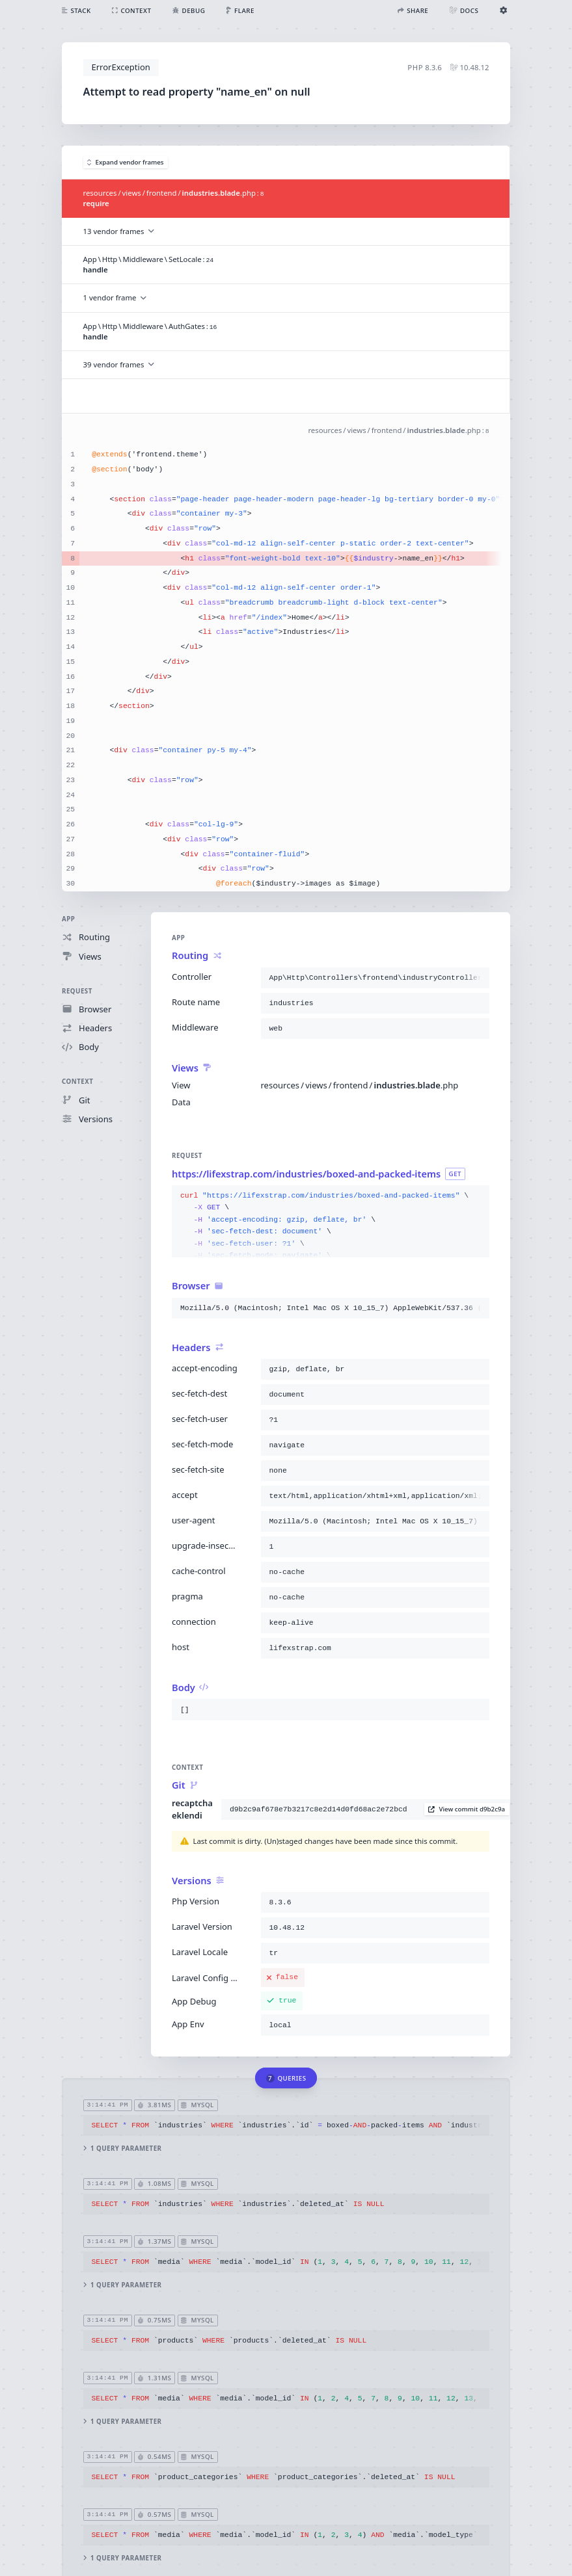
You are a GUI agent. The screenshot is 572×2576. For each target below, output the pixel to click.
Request (77, 991)
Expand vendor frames (125, 162)
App (68, 919)
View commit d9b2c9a (466, 1809)
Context (77, 1081)
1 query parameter (122, 2148)
